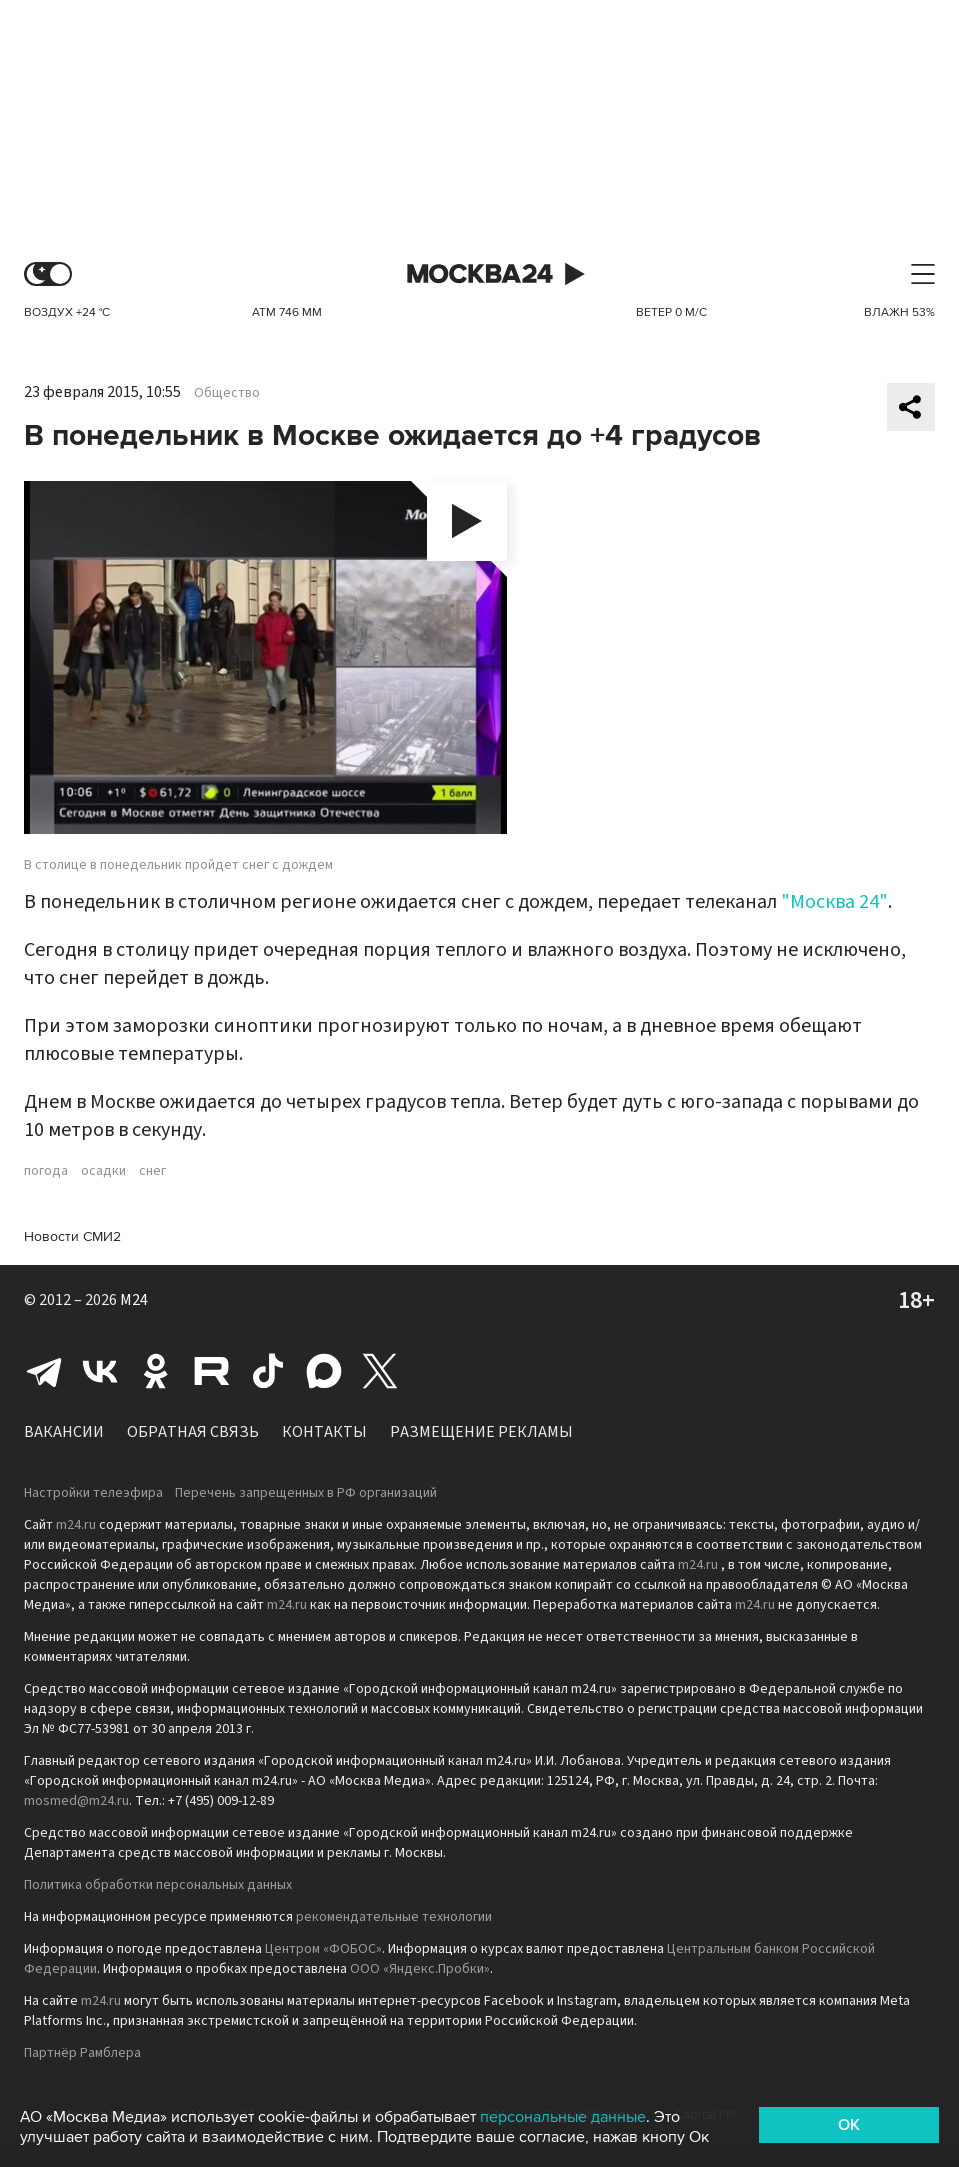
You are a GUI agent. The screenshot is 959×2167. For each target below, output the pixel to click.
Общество (227, 393)
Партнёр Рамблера (82, 2053)
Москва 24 (480, 274)
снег (152, 1171)
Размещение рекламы (481, 1432)
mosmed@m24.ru (76, 1801)
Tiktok (268, 1371)
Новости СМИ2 (72, 1236)
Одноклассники (156, 1371)
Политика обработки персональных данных (158, 1885)
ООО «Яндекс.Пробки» (420, 1969)
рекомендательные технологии (394, 1917)
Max (324, 1371)
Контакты (324, 1432)
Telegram (44, 1371)
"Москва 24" (834, 902)
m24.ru (76, 1525)
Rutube (212, 1371)
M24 (134, 1300)
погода (46, 1171)
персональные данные (563, 2117)
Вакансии (64, 1432)
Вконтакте (100, 1371)
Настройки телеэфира (93, 1493)
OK (849, 2125)
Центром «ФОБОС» (323, 1949)
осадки (103, 1171)
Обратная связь (193, 1432)
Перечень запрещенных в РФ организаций (306, 1493)
